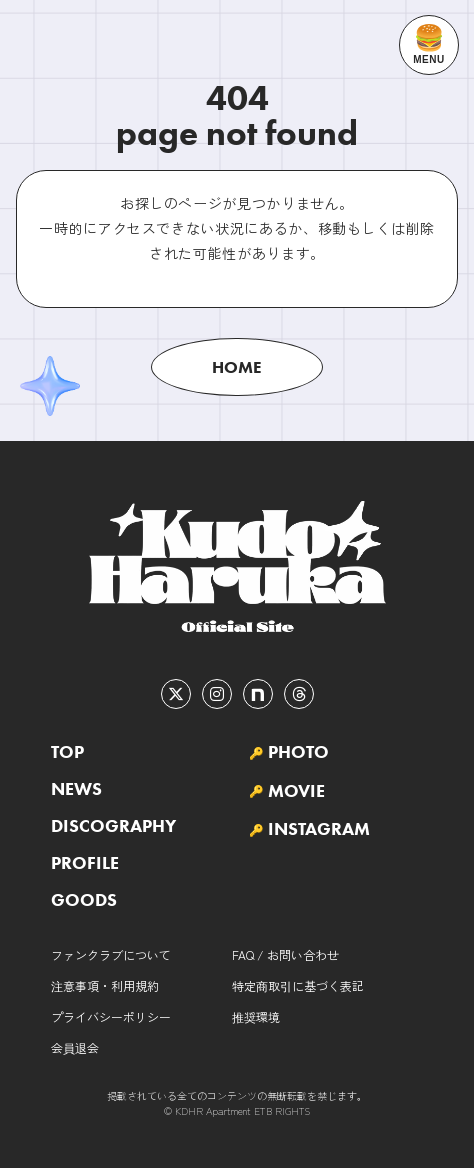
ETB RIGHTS (282, 1110)
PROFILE (85, 863)
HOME (237, 367)
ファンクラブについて (111, 954)
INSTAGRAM (319, 829)
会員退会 (75, 1047)
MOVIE (296, 791)
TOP (67, 752)
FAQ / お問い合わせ (285, 954)
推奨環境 (256, 1016)
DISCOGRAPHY (113, 826)
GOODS (84, 900)
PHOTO (298, 752)
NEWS (76, 789)
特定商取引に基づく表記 (298, 985)
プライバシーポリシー (111, 1016)
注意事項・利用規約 (105, 985)
